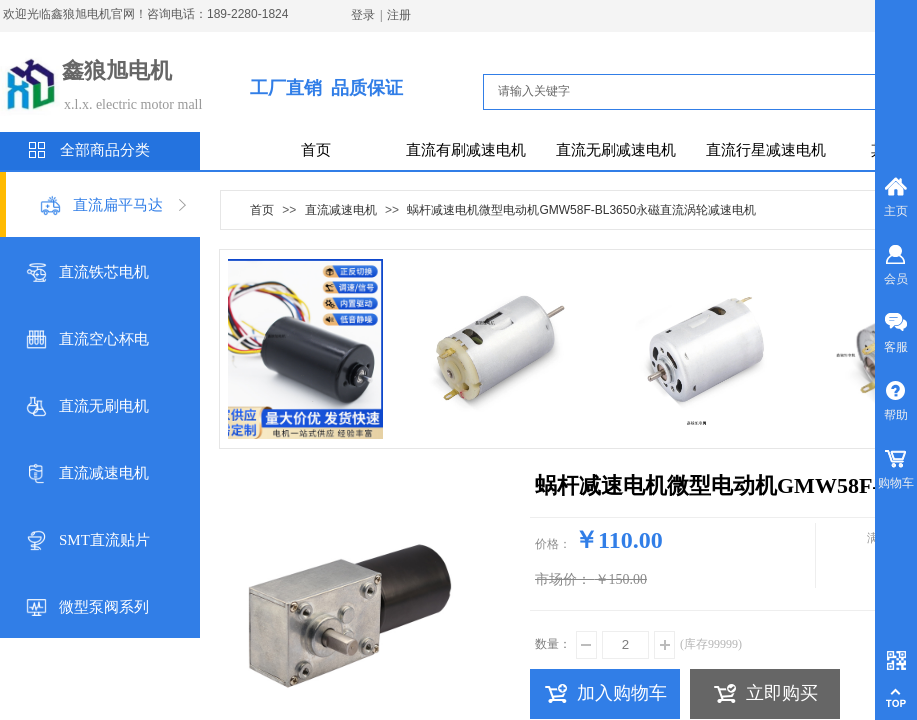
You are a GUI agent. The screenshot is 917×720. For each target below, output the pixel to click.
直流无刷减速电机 (616, 150)
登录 (363, 15)
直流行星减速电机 (766, 150)
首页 (316, 150)
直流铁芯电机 (104, 272)
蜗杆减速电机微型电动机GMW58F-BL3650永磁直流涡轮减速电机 (581, 210)
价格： (553, 544)
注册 (399, 15)
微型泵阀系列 (104, 607)
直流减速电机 (104, 473)
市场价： (563, 579)
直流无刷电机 (104, 406)
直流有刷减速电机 (466, 150)
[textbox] (699, 91)
